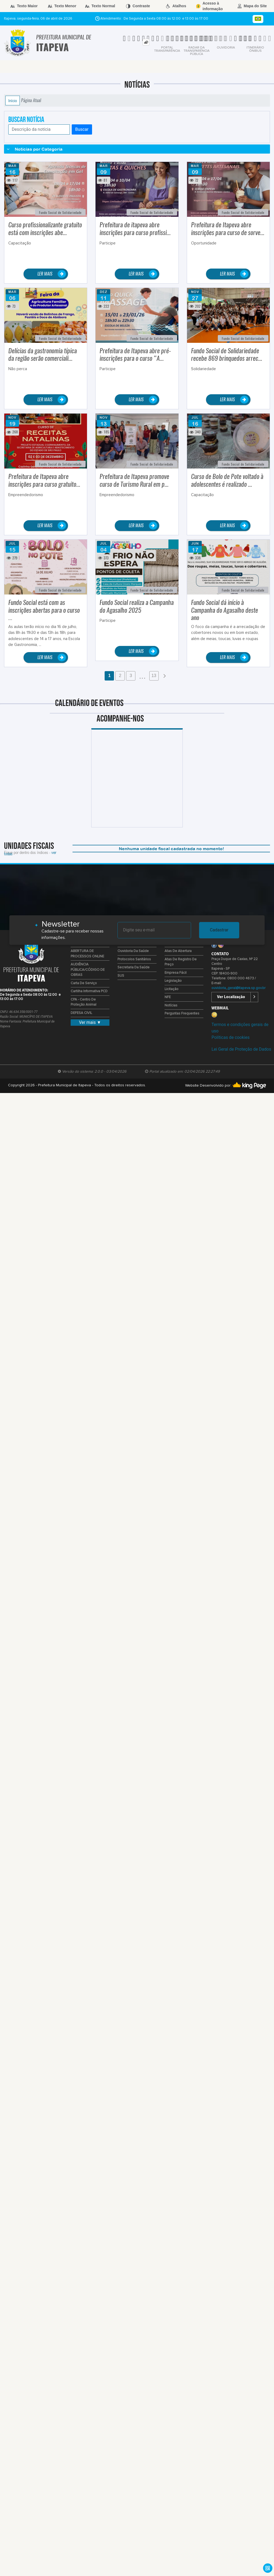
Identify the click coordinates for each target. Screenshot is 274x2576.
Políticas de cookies (230, 1037)
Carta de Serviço (84, 983)
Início (12, 100)
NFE (168, 997)
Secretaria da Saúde (133, 967)
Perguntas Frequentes (182, 1013)
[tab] (146, 42)
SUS (120, 975)
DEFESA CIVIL (81, 1013)
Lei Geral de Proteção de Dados (241, 1049)
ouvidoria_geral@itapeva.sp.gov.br (238, 988)
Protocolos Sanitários (134, 959)
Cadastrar (219, 929)
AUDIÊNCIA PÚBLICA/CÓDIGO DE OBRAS (88, 970)
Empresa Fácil (176, 973)
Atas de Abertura (178, 951)
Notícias (171, 1005)
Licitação (171, 989)
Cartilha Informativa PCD (89, 991)
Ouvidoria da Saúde (133, 951)
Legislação (173, 981)
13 (153, 675)
